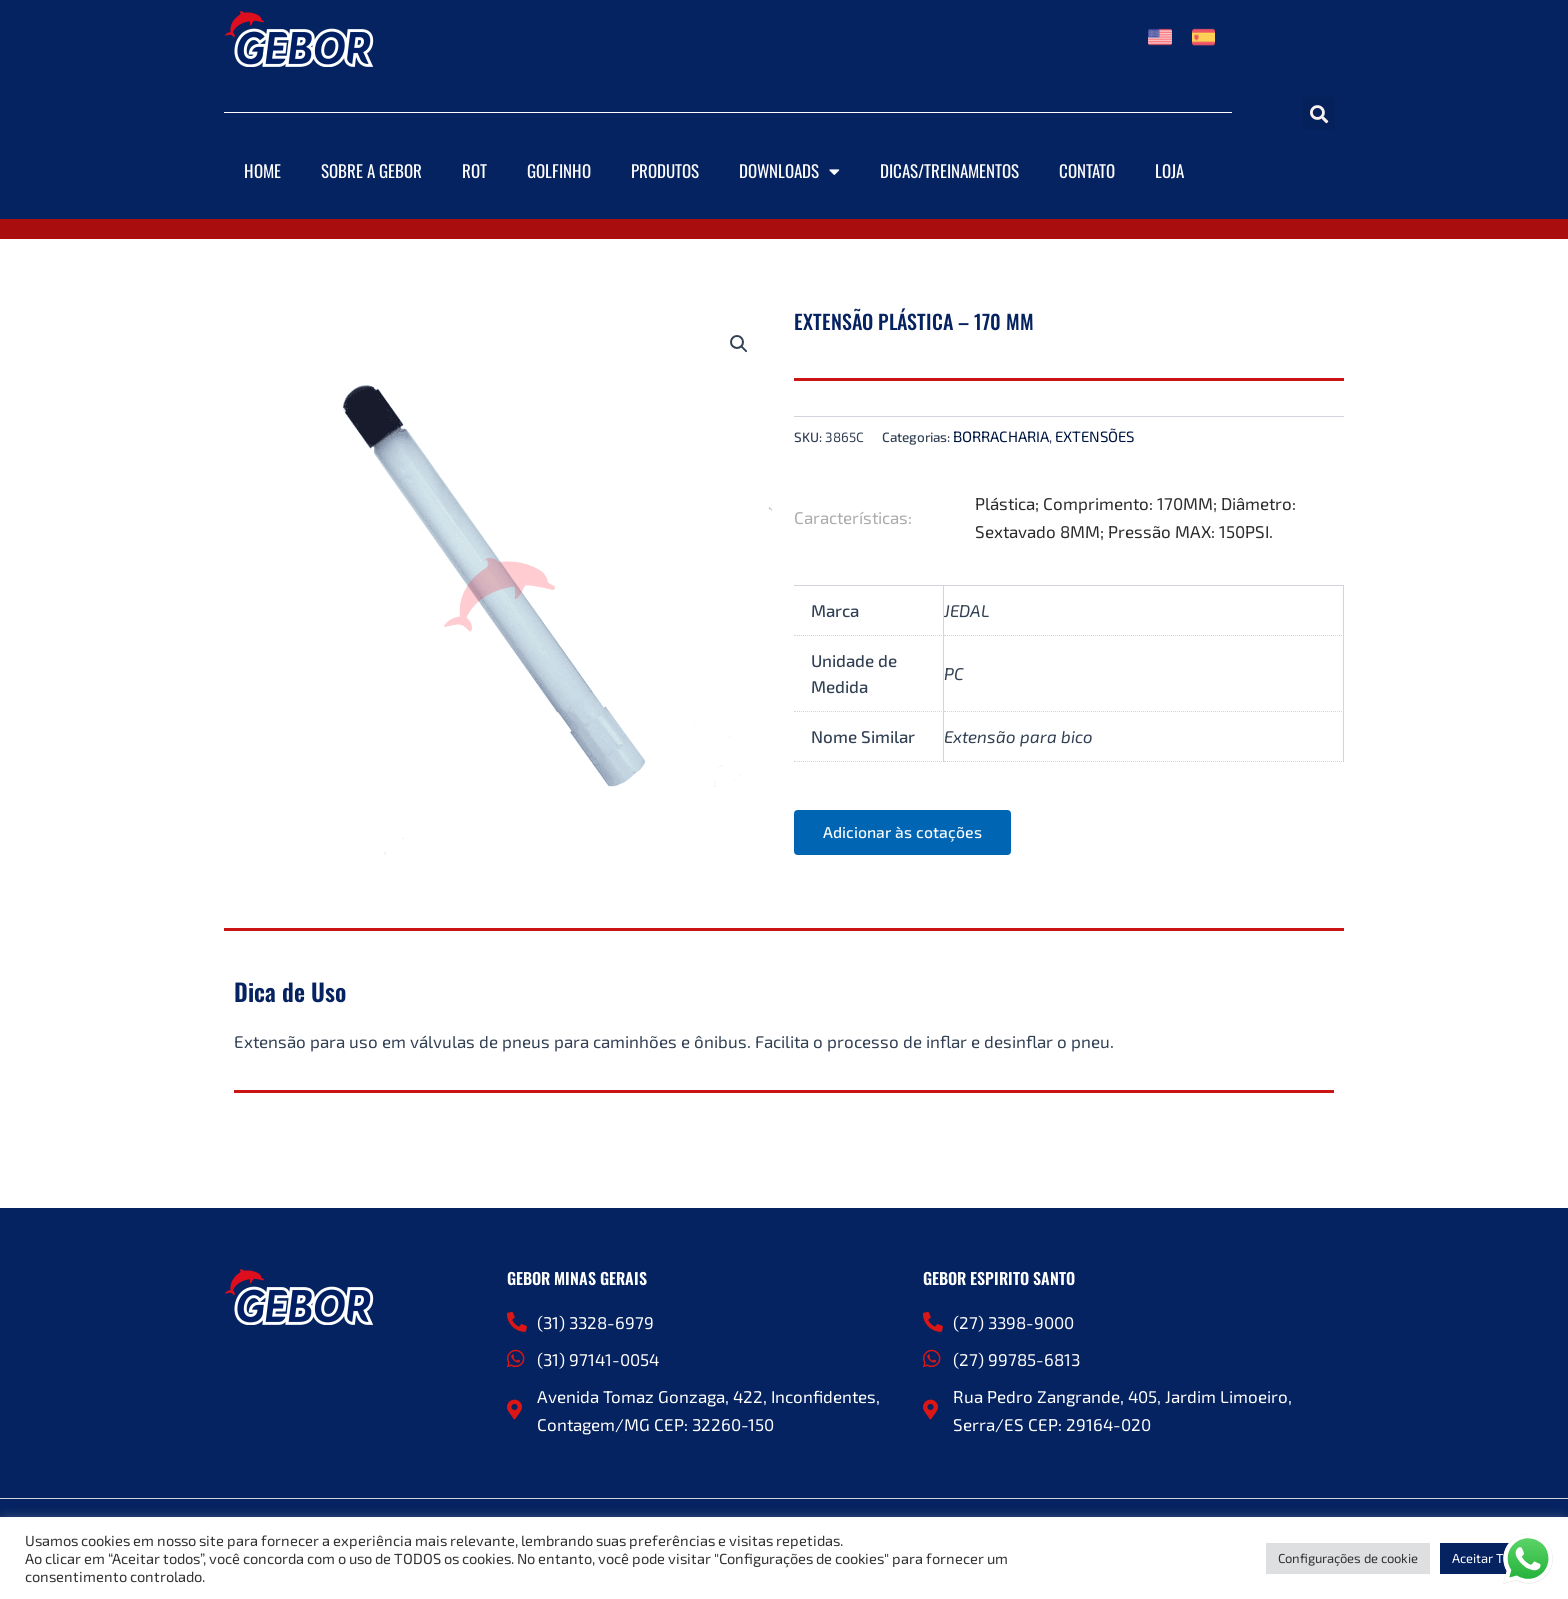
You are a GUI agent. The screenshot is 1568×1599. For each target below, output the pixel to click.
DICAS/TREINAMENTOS (949, 170)
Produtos (665, 170)
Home (262, 170)
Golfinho (559, 170)
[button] (1318, 113)
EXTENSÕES (1094, 436)
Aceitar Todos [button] (1491, 1558)
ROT (474, 170)
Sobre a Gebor (371, 170)
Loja (1169, 170)
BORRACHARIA (1001, 436)
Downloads (789, 171)
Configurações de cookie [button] (1348, 1558)
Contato (1087, 170)
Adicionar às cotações (904, 832)
